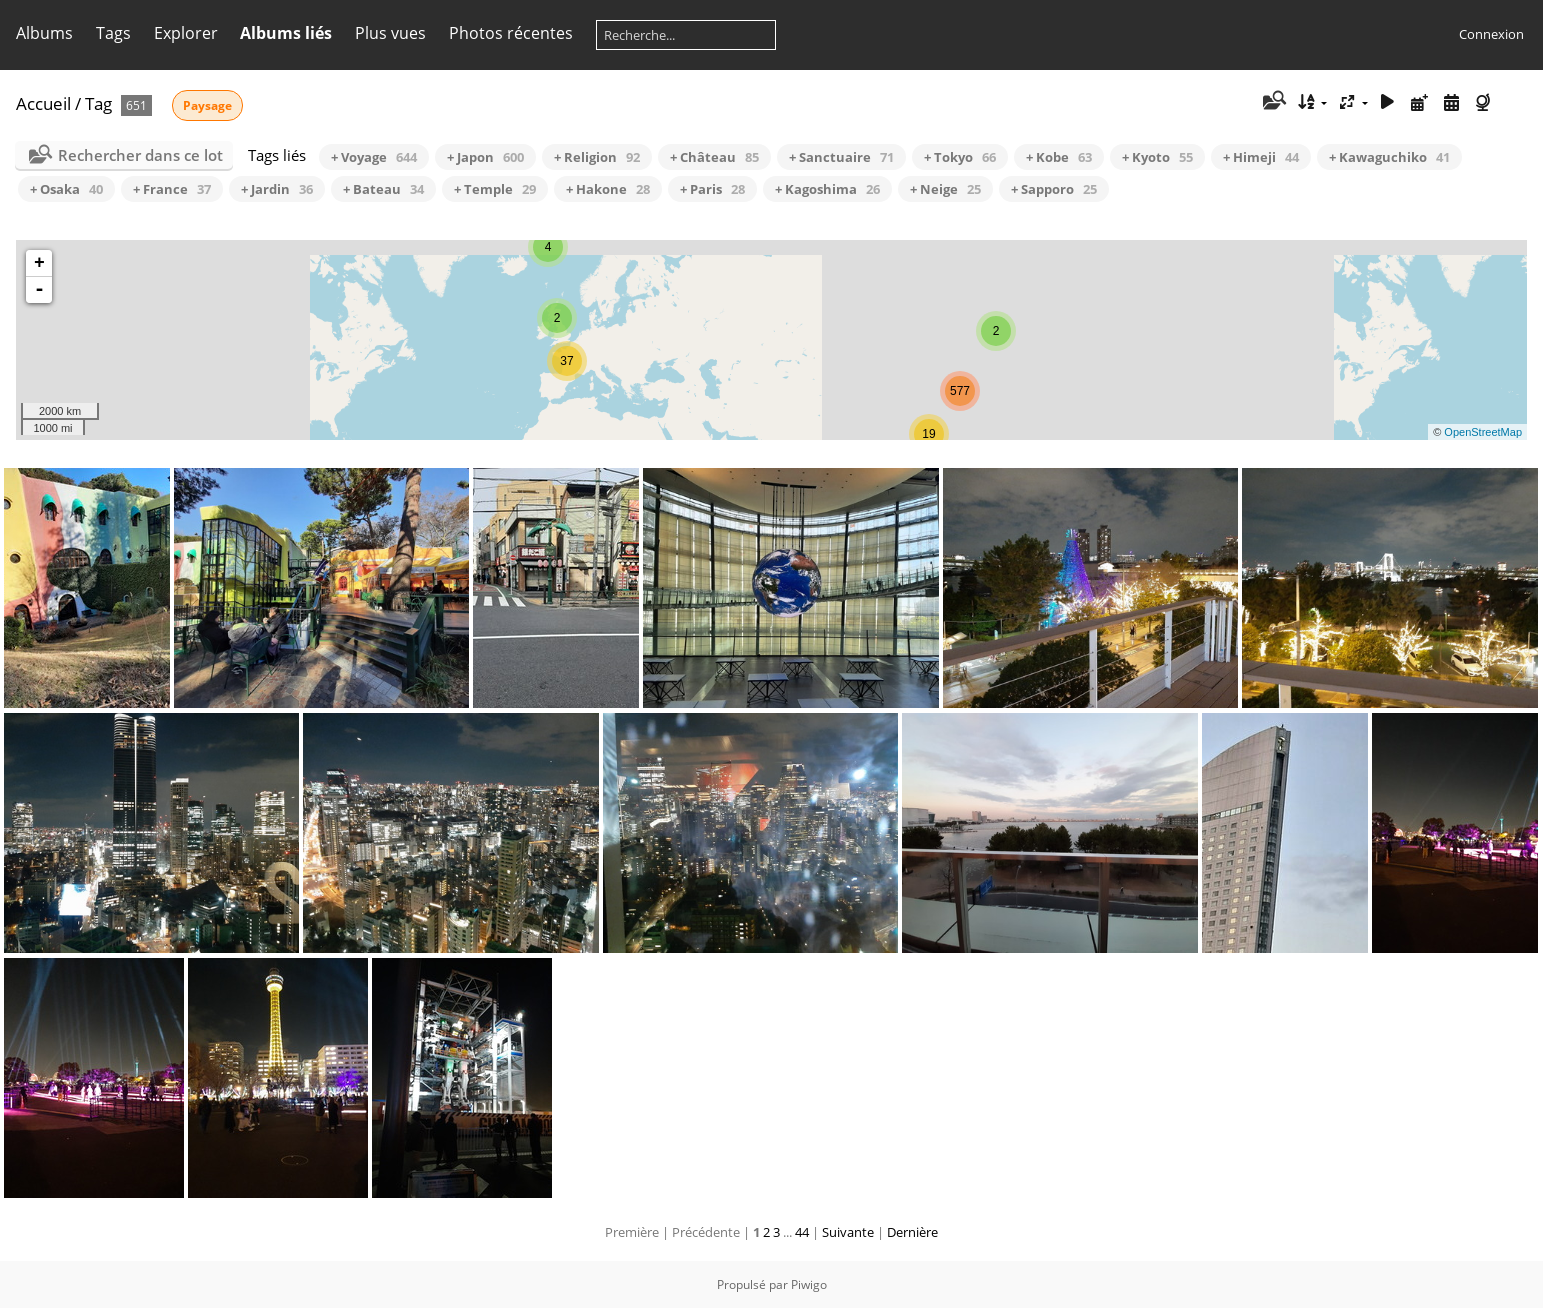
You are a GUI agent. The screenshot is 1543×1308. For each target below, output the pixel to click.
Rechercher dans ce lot (140, 155)
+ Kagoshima (827, 189)
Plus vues (390, 33)
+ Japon (485, 157)
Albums (44, 33)
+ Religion (597, 157)
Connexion (1491, 34)
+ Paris (712, 189)
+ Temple (495, 189)
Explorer (186, 33)
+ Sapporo (1054, 189)
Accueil (43, 103)
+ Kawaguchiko (1389, 157)
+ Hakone (608, 189)
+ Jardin (277, 189)
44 (802, 1232)
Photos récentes (511, 33)
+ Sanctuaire (841, 157)
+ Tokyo (960, 157)
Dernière (912, 1232)
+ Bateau (383, 189)
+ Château (714, 157)
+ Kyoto (1157, 157)
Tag (98, 103)
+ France (172, 189)
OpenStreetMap (1483, 432)
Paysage (207, 105)
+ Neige (945, 189)
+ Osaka (66, 189)
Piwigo (809, 1284)
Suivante (848, 1232)
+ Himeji (1261, 157)
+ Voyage (374, 157)
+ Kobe (1059, 157)
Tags (113, 33)
